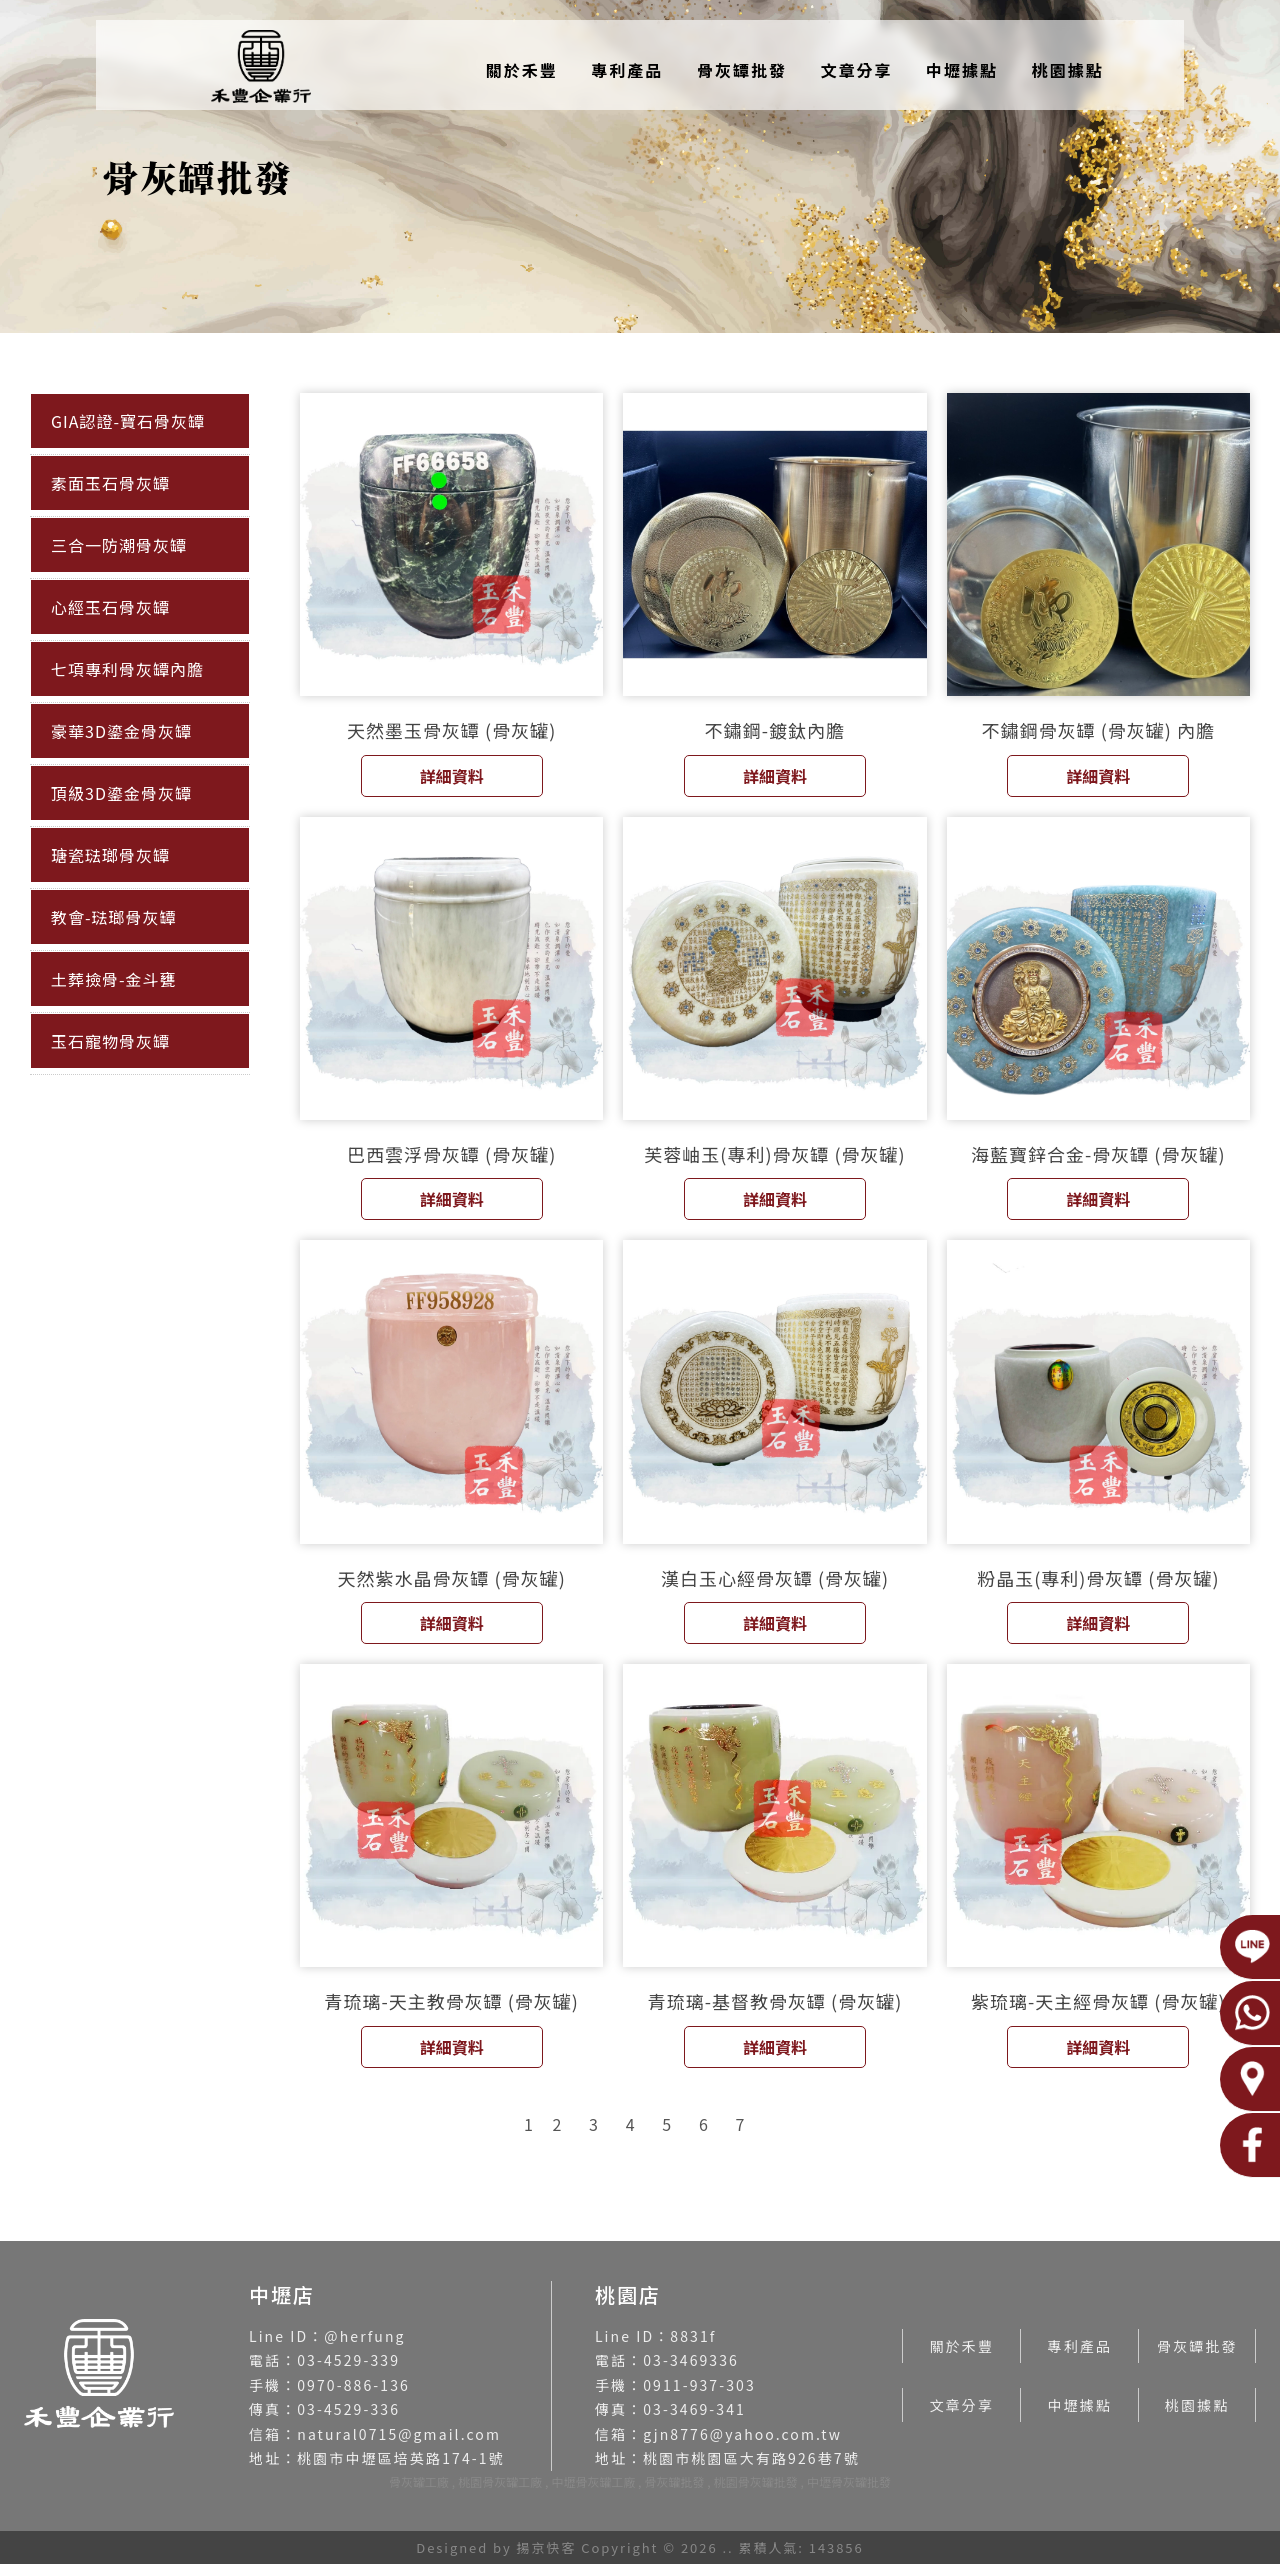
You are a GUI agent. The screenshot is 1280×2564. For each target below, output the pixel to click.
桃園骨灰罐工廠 (500, 2481)
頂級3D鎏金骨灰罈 (121, 793)
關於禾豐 (522, 70)
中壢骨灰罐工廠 (593, 2481)
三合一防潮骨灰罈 (119, 545)
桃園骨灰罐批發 (756, 2481)
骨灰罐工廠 (419, 2481)
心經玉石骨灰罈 (110, 607)
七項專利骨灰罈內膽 (127, 669)
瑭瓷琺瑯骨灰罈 (110, 855)
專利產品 (627, 70)
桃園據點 (1068, 70)
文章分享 (856, 70)
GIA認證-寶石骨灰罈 (128, 421)
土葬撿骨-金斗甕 (114, 979)
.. (727, 2547)
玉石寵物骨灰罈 (110, 1041)
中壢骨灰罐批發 (849, 2481)
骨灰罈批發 (742, 70)
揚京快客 (547, 2547)
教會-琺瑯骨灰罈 (114, 917)
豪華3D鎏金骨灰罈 (121, 731)
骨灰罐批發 (675, 2481)
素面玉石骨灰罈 (110, 483)
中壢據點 (962, 70)
